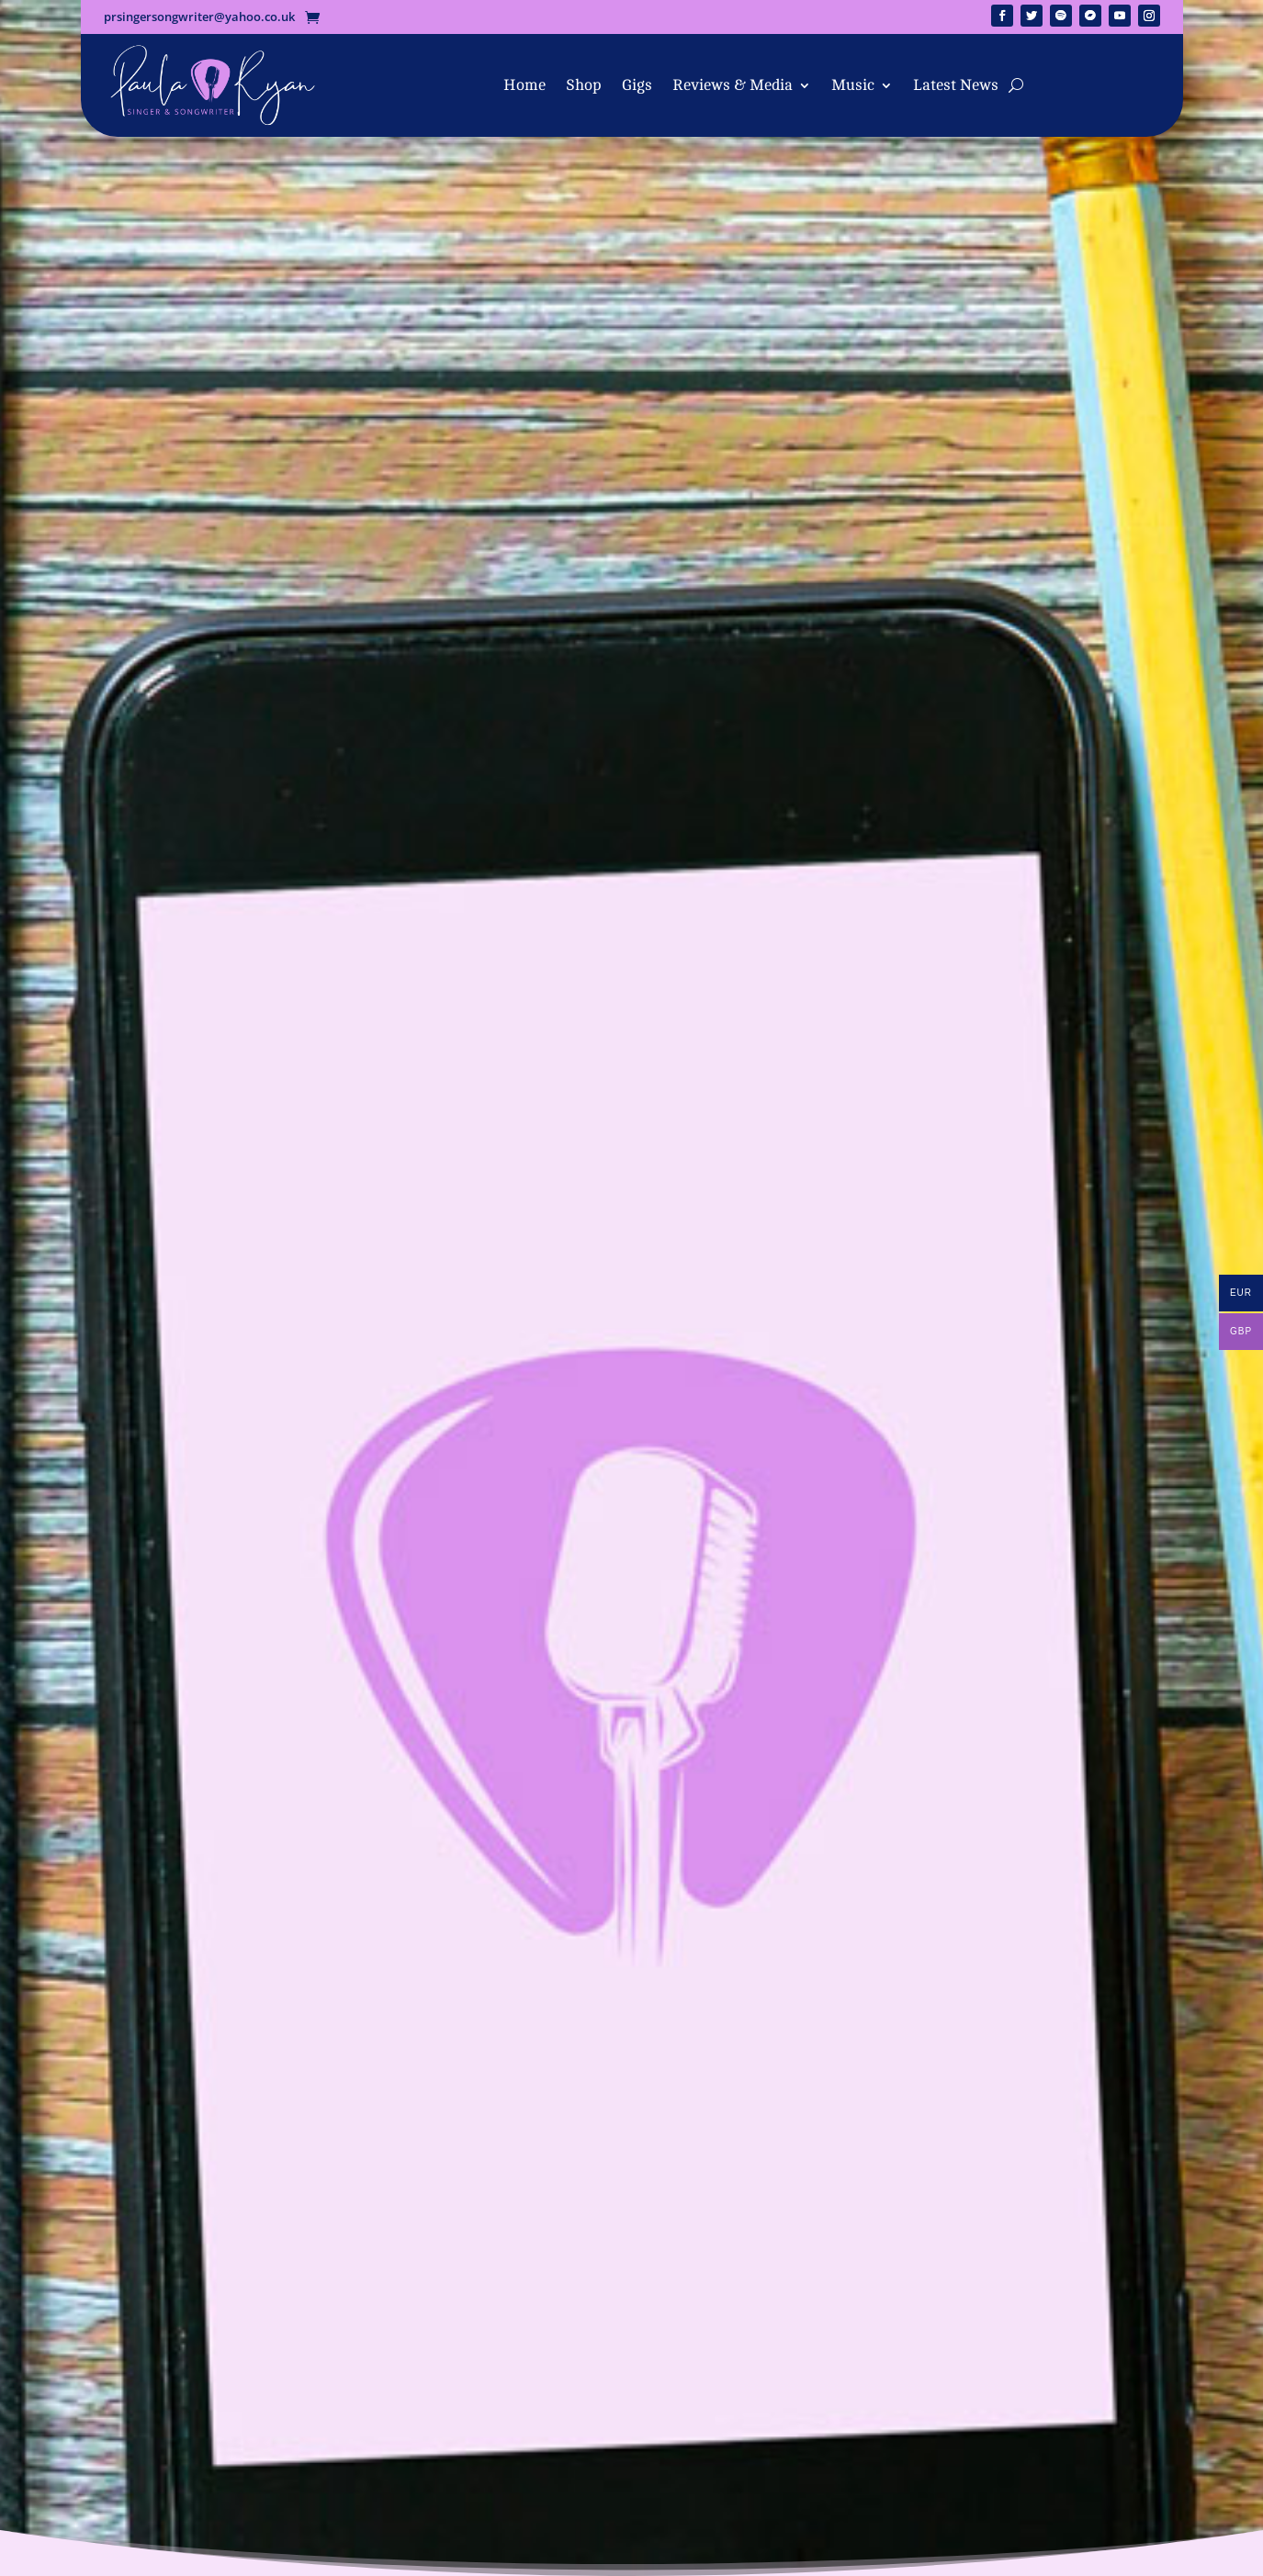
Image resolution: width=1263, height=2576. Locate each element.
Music (852, 85)
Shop (584, 85)
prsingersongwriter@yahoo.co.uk (199, 16)
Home (524, 85)
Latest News (955, 85)
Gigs (637, 85)
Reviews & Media (732, 85)
